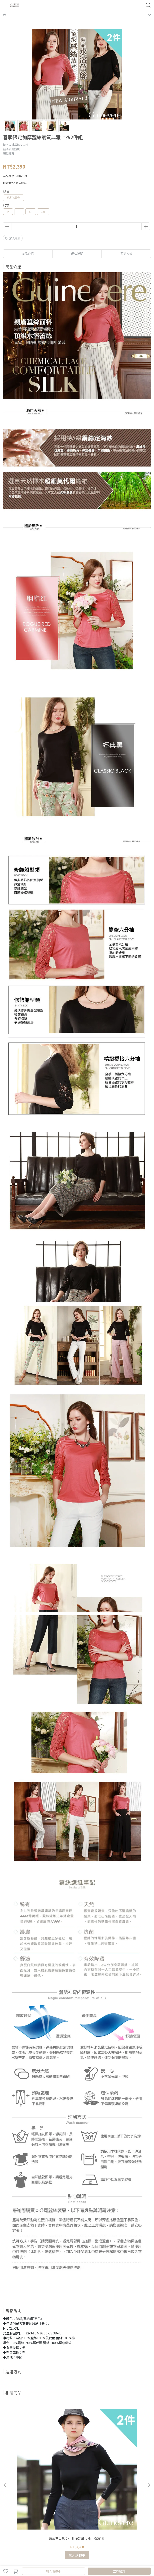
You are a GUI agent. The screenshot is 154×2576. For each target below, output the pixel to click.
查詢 (6, 2491)
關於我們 (16, 2491)
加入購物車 (53, 2571)
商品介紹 (28, 253)
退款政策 (42, 2491)
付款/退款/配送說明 (89, 2491)
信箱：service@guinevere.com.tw (25, 2519)
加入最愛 (12, 238)
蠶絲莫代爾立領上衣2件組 (123, 2445)
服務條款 (69, 2491)
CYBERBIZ (95, 2561)
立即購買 (119, 2571)
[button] (148, 2438)
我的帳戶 (29, 2491)
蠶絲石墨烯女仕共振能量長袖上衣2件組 (30, 2447)
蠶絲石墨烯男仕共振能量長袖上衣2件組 (77, 2447)
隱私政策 (56, 2491)
